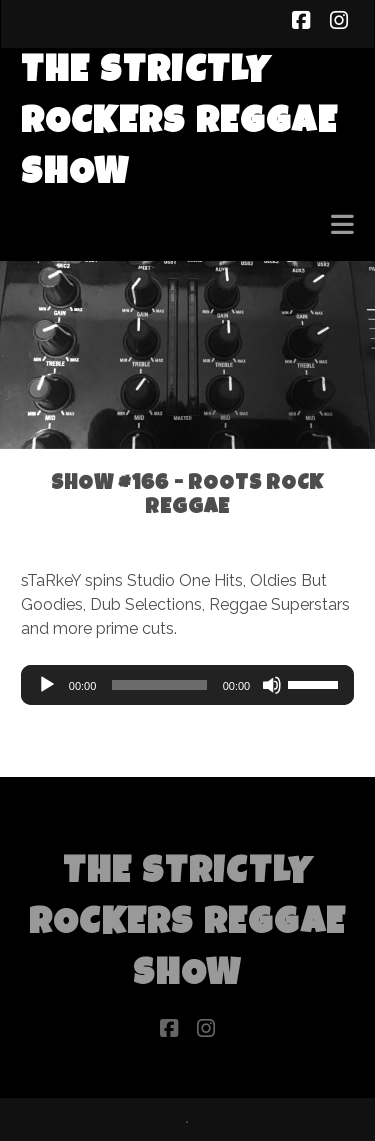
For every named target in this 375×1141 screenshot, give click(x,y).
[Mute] (272, 685)
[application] (187, 685)
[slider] (159, 685)
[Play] (47, 685)
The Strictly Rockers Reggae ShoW (179, 124)
